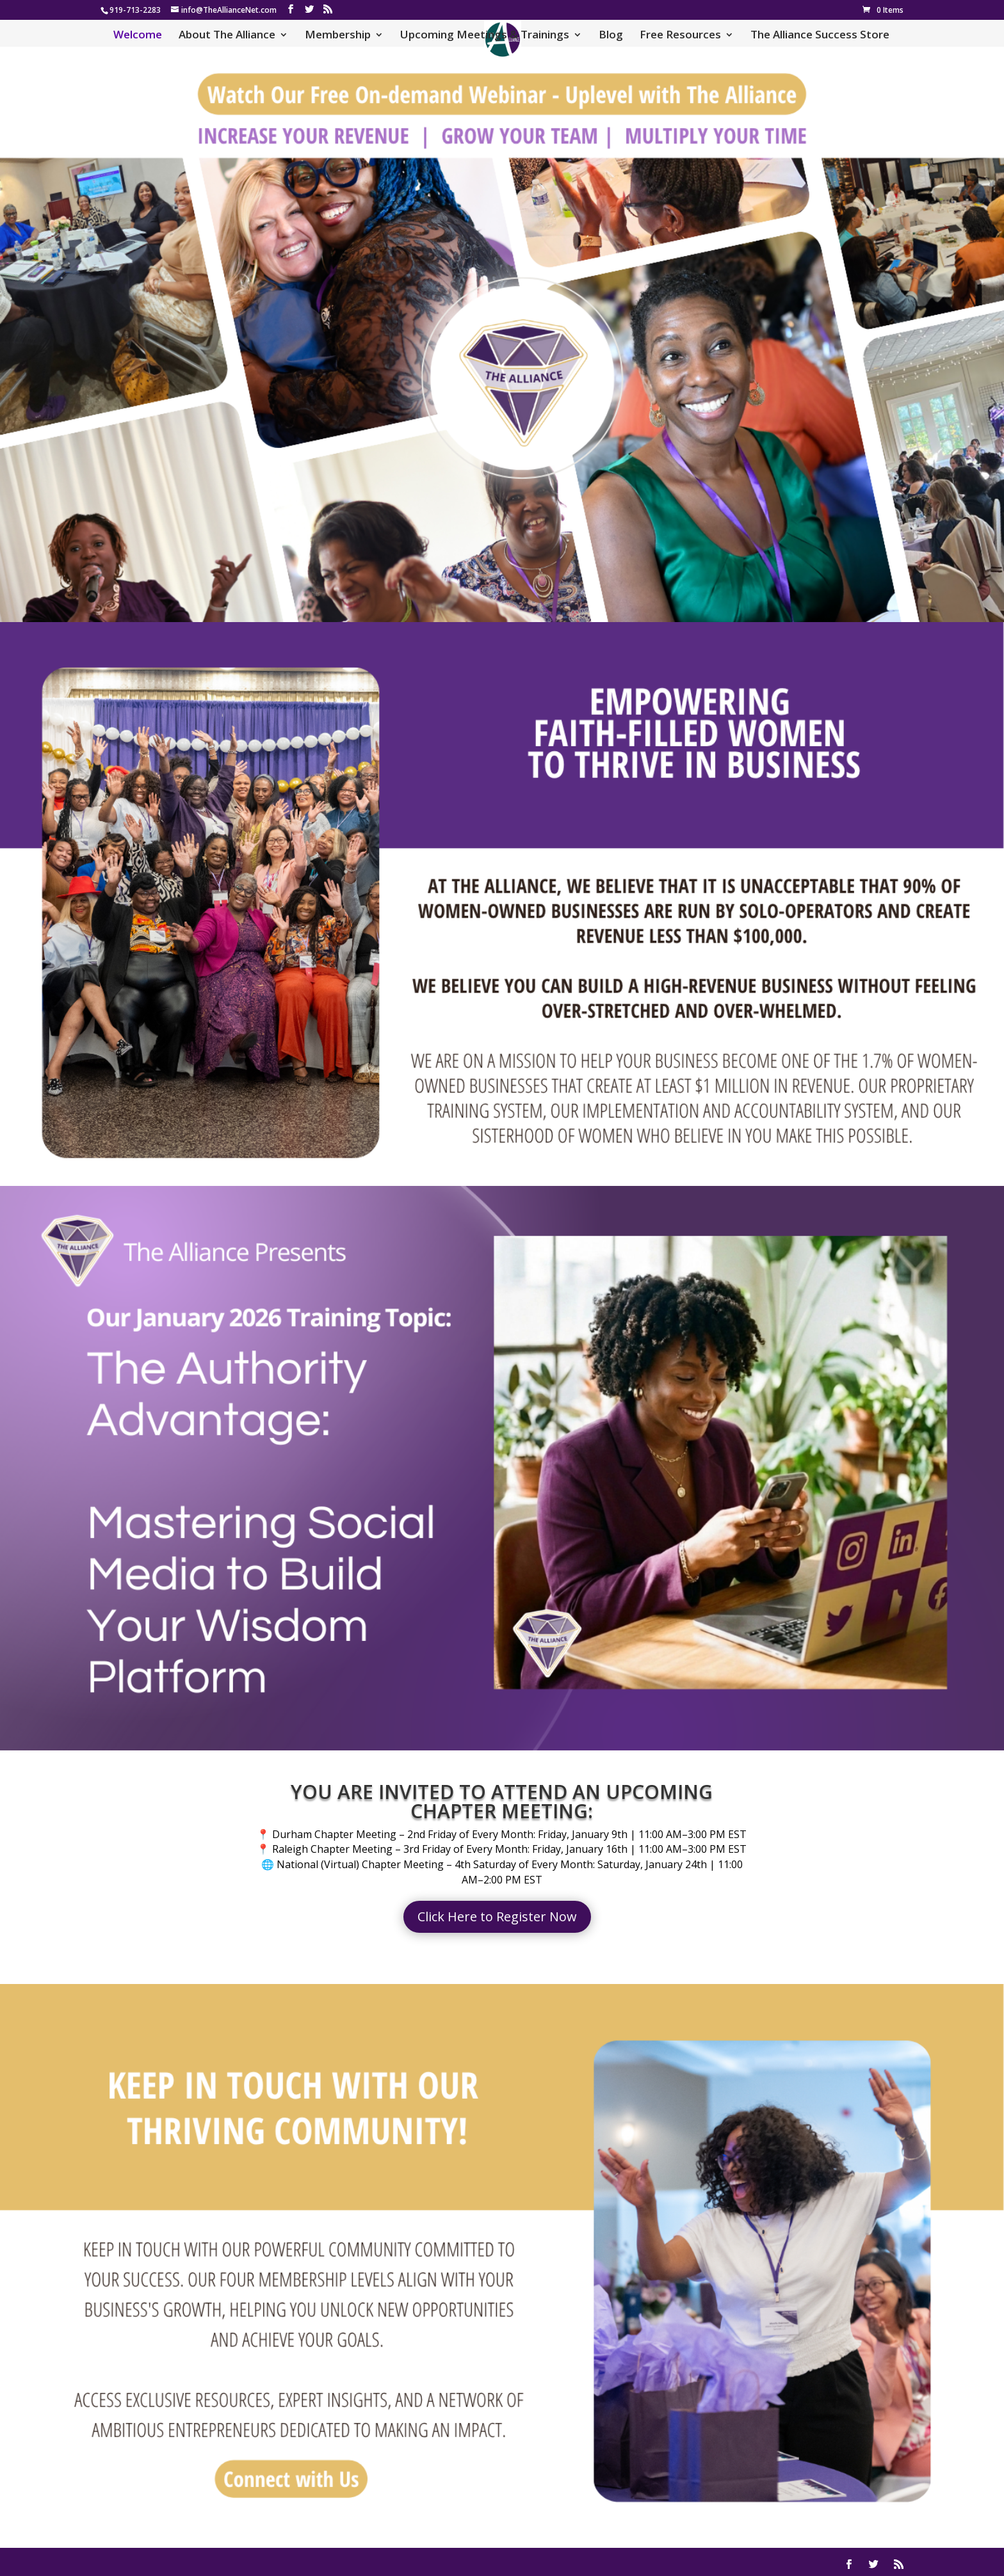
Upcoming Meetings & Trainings (484, 36)
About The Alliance (227, 36)
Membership (338, 36)
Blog (611, 36)
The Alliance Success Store (819, 36)
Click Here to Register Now (497, 1916)
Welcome (137, 36)
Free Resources (680, 36)
